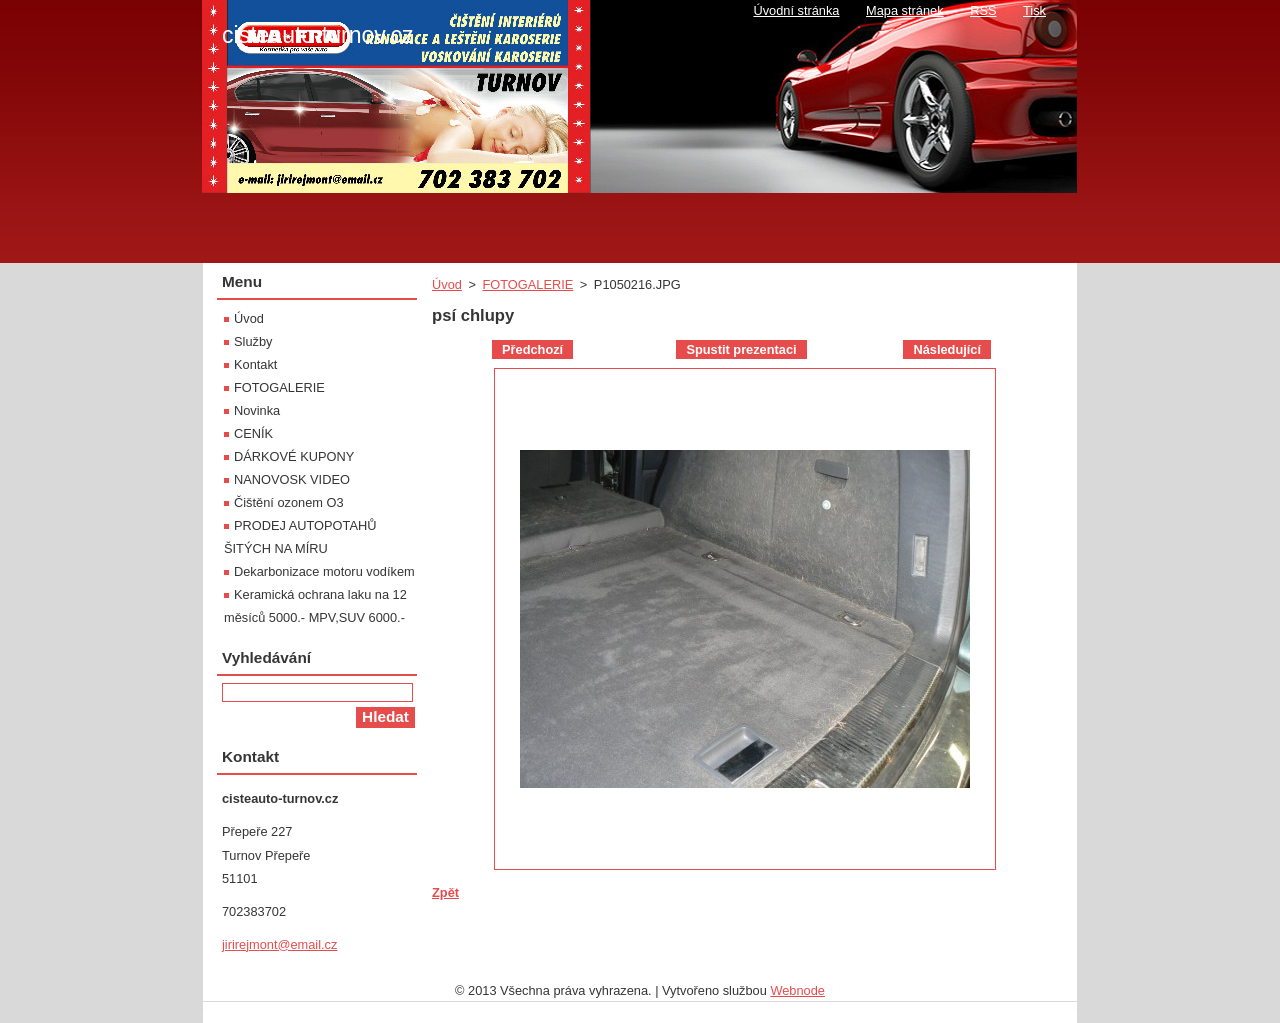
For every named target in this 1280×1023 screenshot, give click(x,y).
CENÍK (253, 433)
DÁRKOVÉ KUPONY (294, 456)
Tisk (1034, 10)
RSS (983, 10)
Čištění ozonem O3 (289, 502)
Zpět (445, 892)
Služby (253, 341)
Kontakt (255, 364)
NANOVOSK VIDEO (292, 479)
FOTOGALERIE (527, 284)
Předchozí (532, 349)
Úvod (447, 284)
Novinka (257, 410)
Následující (947, 349)
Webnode (797, 990)
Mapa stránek (905, 10)
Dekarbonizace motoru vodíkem (324, 571)
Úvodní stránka (796, 10)
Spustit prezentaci (741, 349)
